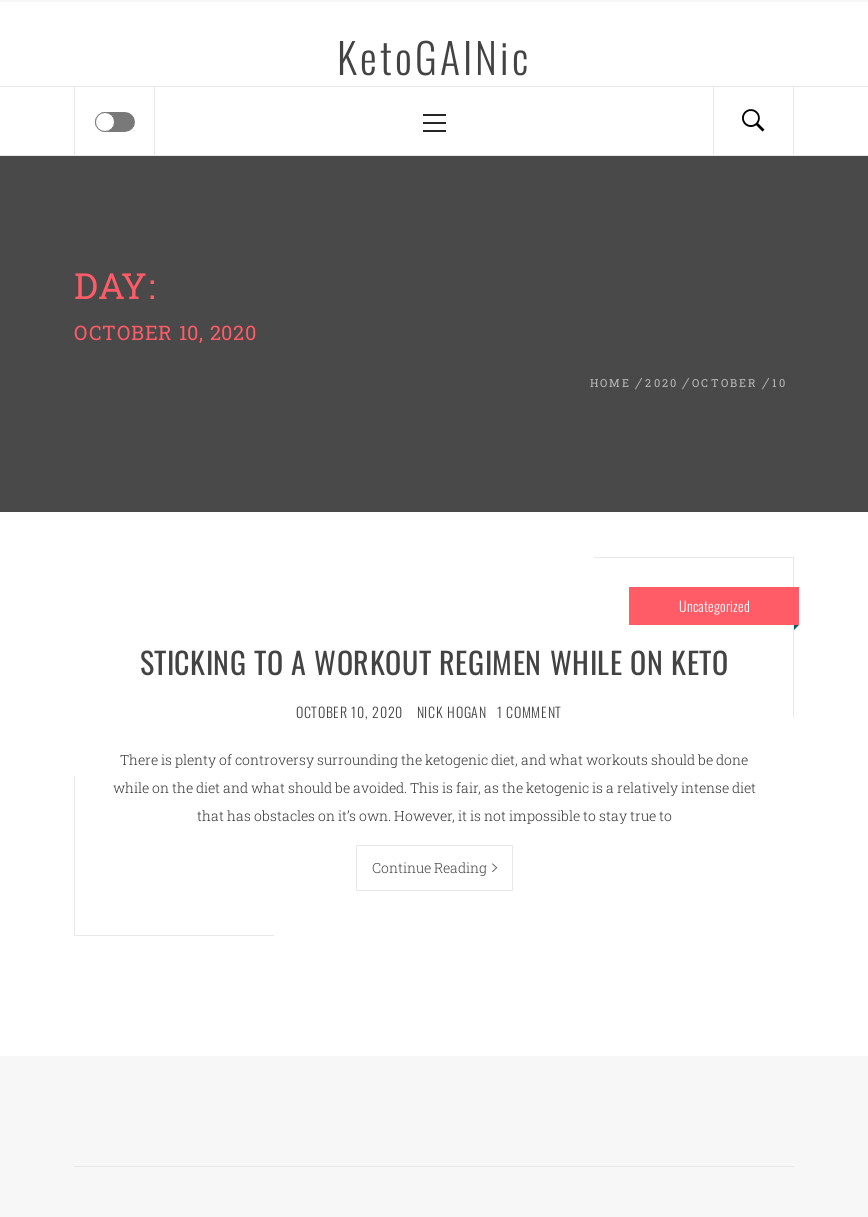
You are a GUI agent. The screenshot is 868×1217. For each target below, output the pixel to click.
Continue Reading (434, 867)
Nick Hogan (452, 711)
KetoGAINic (434, 56)
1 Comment (529, 711)
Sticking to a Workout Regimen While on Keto (434, 661)
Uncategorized (714, 605)
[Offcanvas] (115, 122)
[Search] (753, 121)
